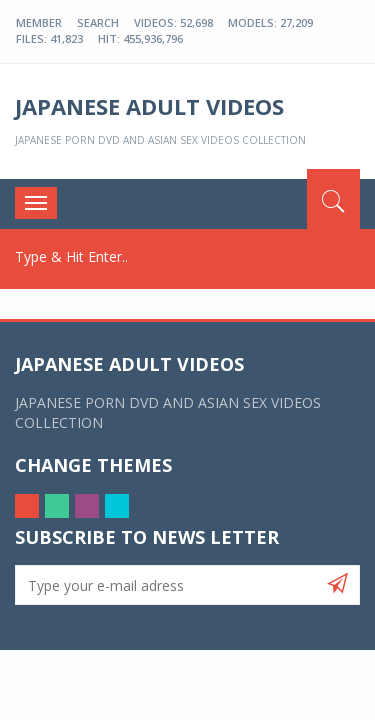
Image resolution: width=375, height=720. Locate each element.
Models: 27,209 (270, 22)
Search (98, 22)
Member (39, 22)
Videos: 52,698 (173, 22)
